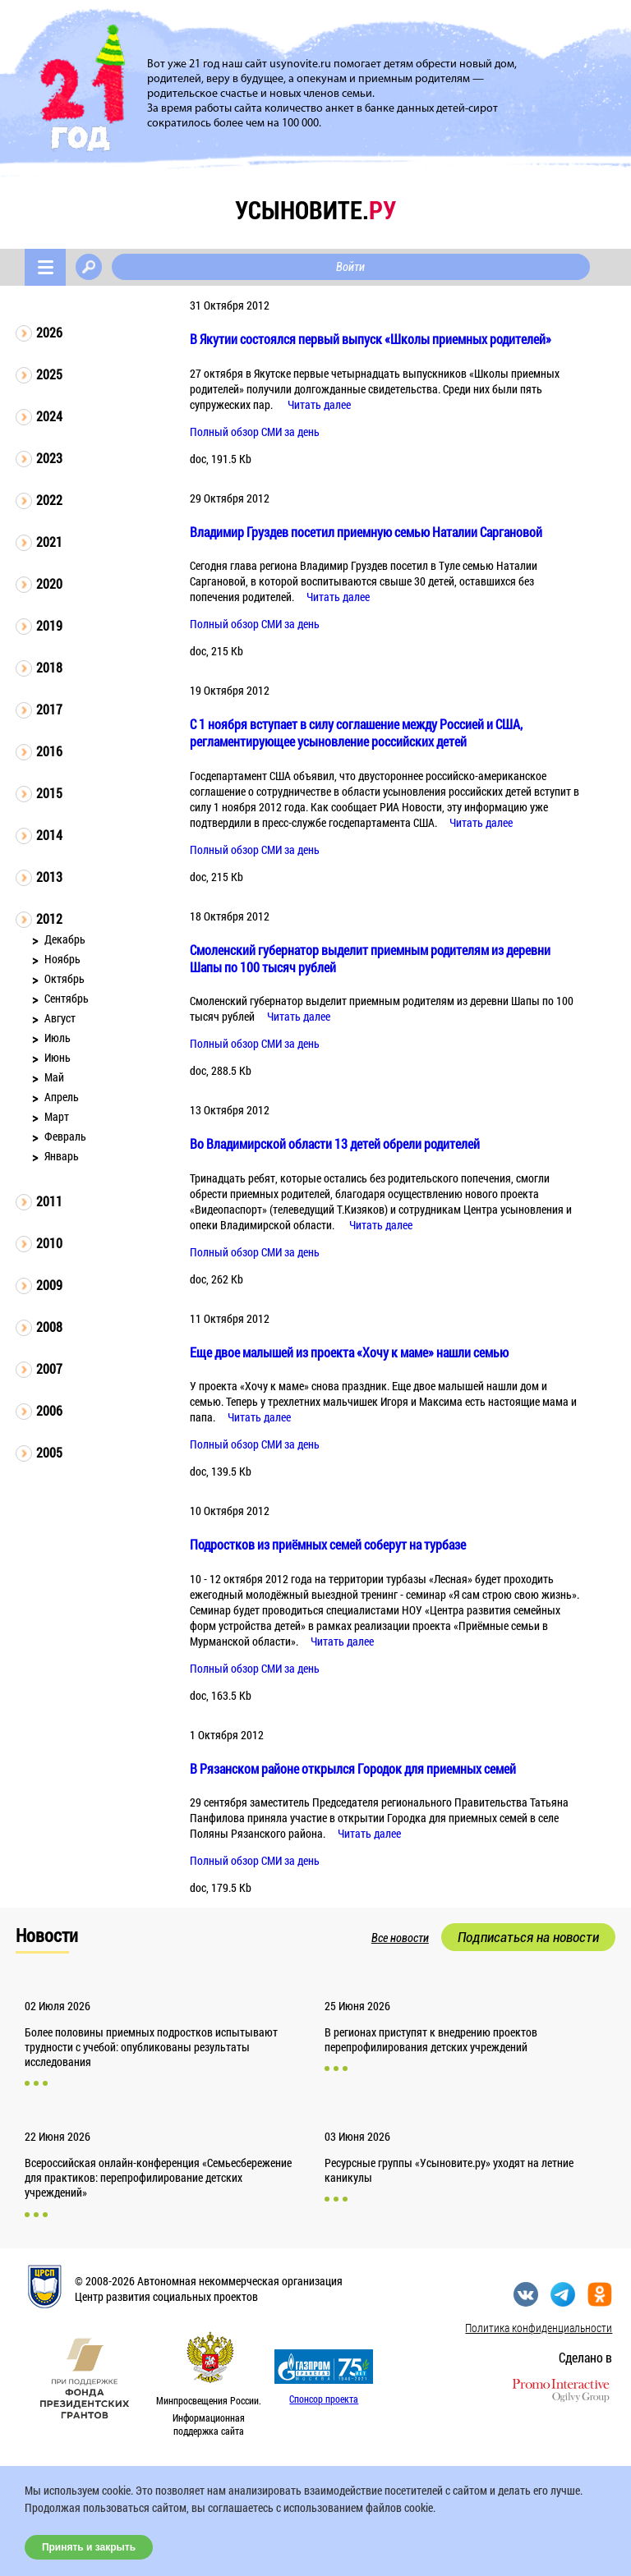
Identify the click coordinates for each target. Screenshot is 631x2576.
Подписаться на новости (528, 1937)
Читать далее (319, 404)
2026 (49, 332)
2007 (49, 1368)
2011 (49, 1201)
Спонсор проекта (323, 2398)
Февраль (65, 1136)
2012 (49, 918)
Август (60, 1018)
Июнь (57, 1057)
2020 (49, 583)
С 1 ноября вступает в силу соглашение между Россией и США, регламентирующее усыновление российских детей (356, 732)
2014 (49, 834)
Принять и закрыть (89, 2547)
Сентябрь (66, 998)
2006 (49, 1410)
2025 (49, 374)
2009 (49, 1284)
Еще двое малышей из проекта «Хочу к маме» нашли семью (349, 1352)
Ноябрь (62, 959)
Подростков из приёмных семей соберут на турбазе (328, 1544)
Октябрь (64, 978)
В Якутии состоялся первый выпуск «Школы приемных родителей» (370, 338)
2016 (49, 751)
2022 (49, 499)
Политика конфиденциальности (538, 2327)
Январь (61, 1156)
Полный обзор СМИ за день (255, 431)
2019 (49, 625)
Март (56, 1116)
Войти (350, 266)
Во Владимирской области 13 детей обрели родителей (335, 1143)
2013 (49, 876)
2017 (49, 709)
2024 (49, 416)
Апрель (61, 1096)
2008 (49, 1326)
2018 (49, 667)
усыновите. (315, 210)
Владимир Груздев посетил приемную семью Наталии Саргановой (366, 531)
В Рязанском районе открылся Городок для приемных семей (353, 1768)
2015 (49, 792)
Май (54, 1077)
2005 (49, 1452)
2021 (49, 541)
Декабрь (64, 939)
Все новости (400, 1938)
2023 (49, 457)
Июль (57, 1037)
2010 (49, 1242)
